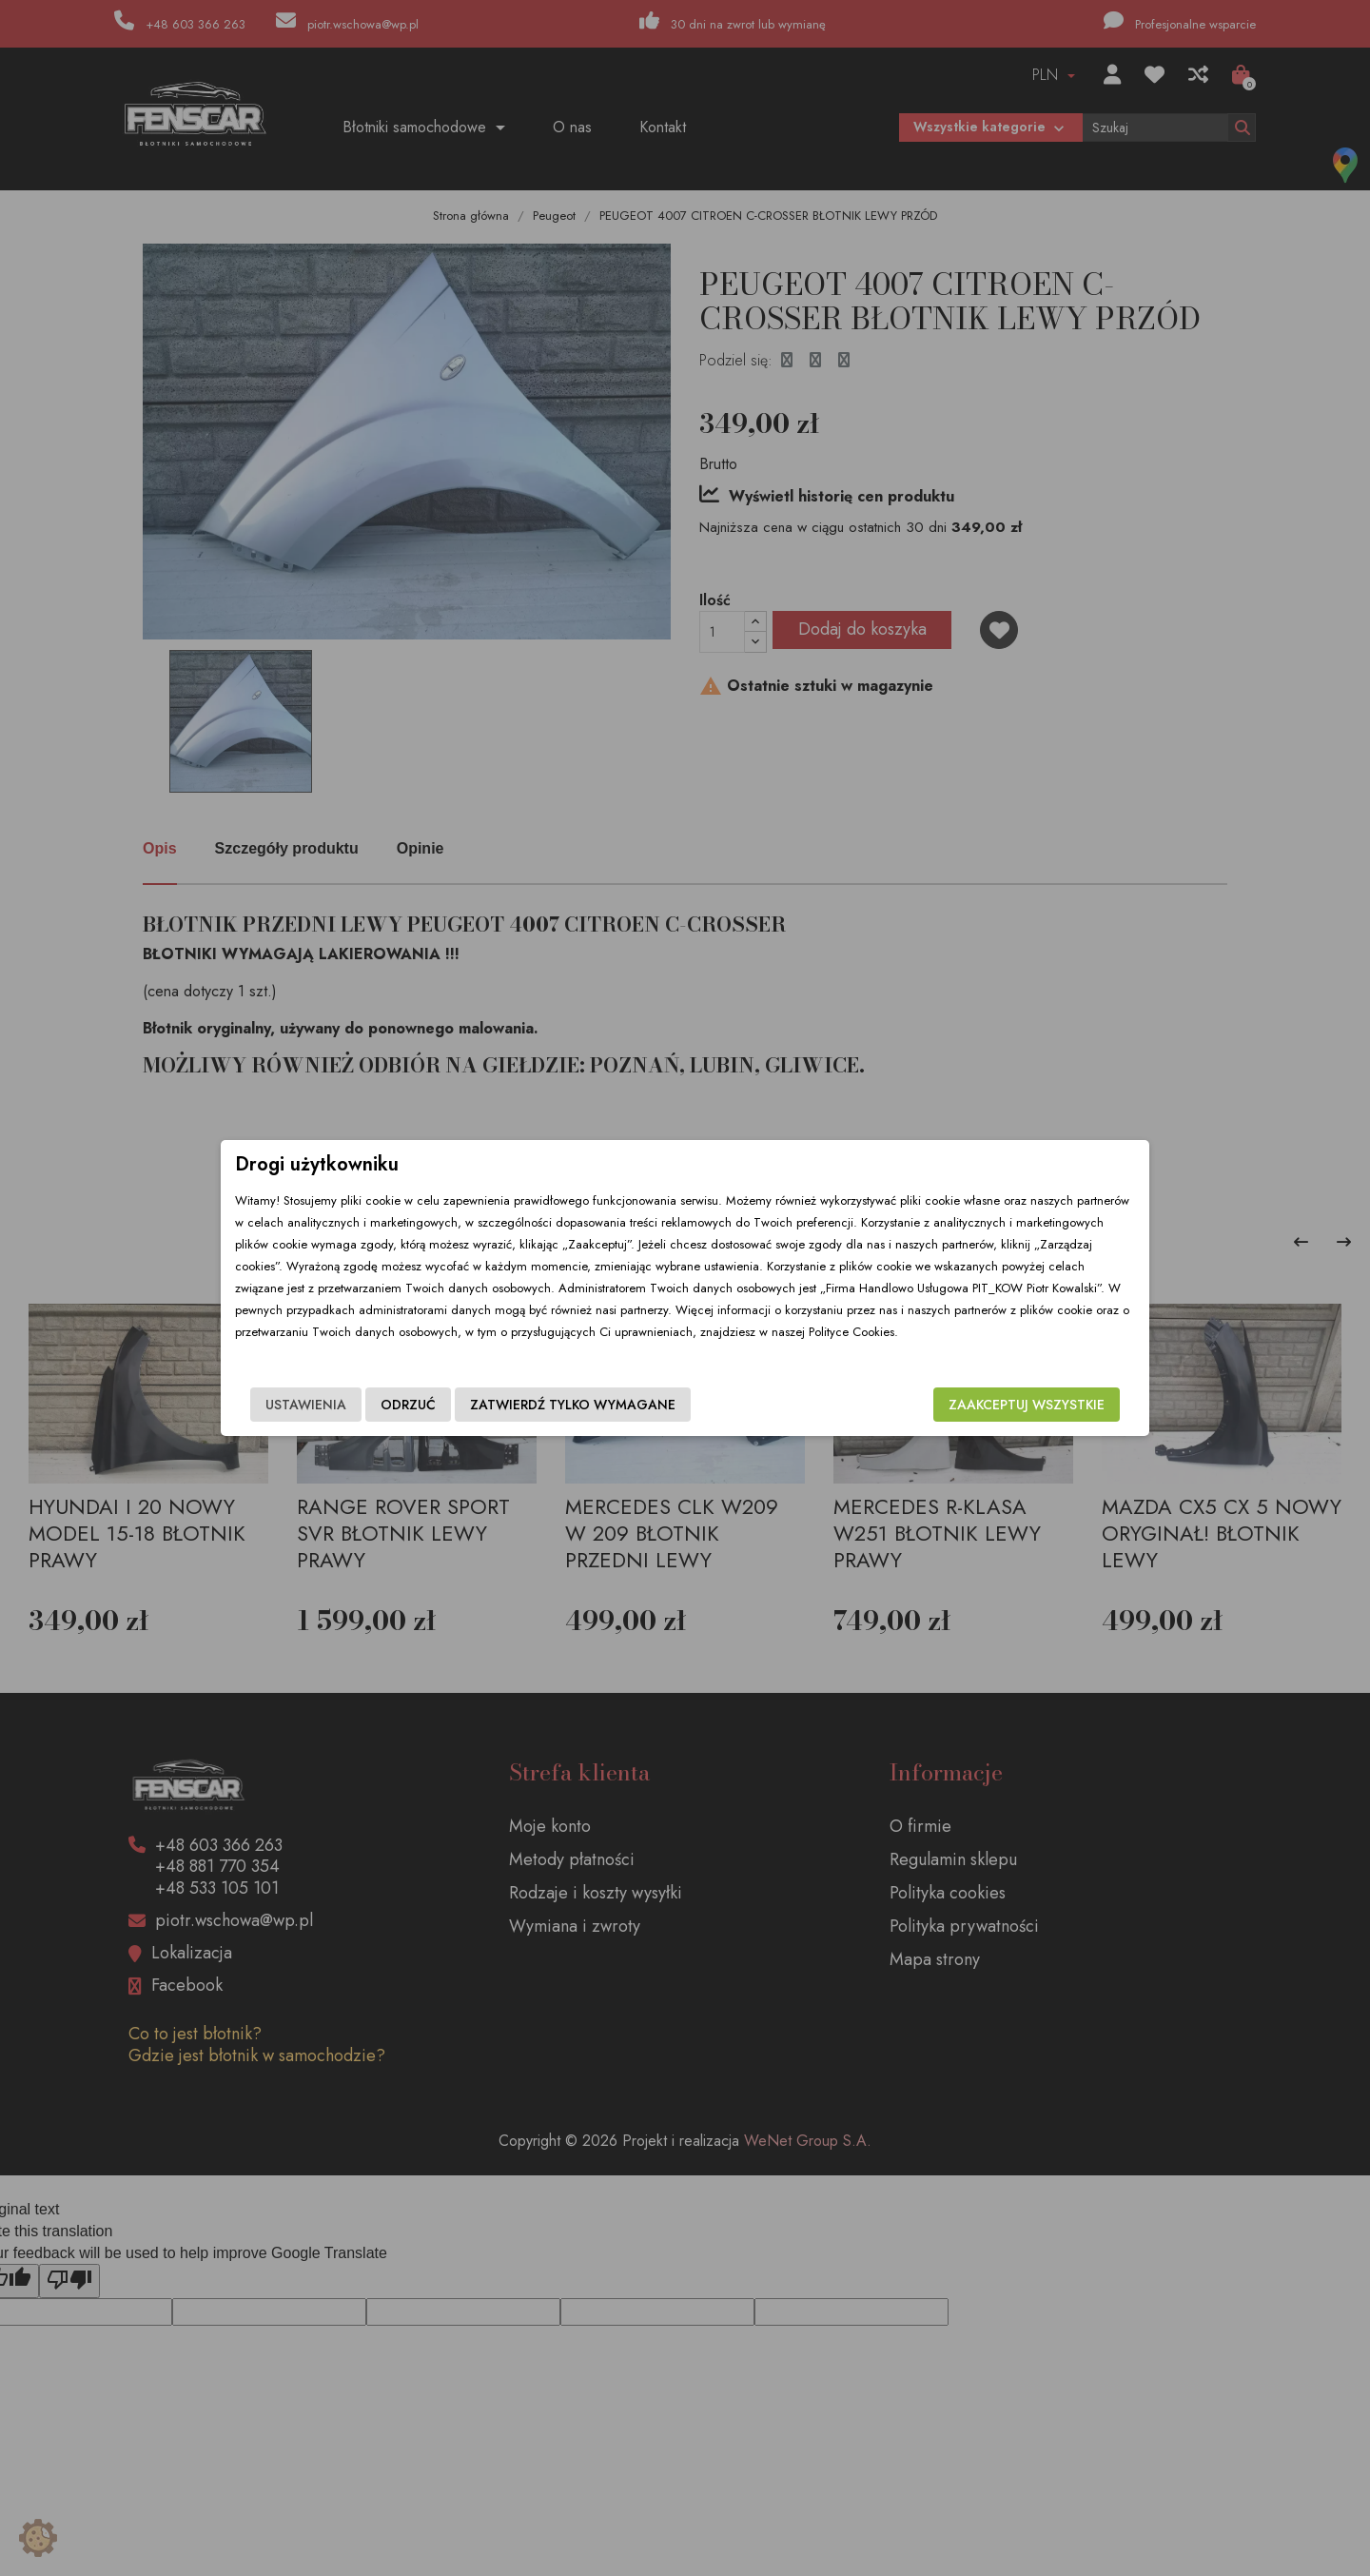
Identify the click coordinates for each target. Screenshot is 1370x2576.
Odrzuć (408, 1404)
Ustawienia (305, 1404)
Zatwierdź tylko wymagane (572, 1404)
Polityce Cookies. (853, 1332)
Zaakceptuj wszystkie (1027, 1404)
